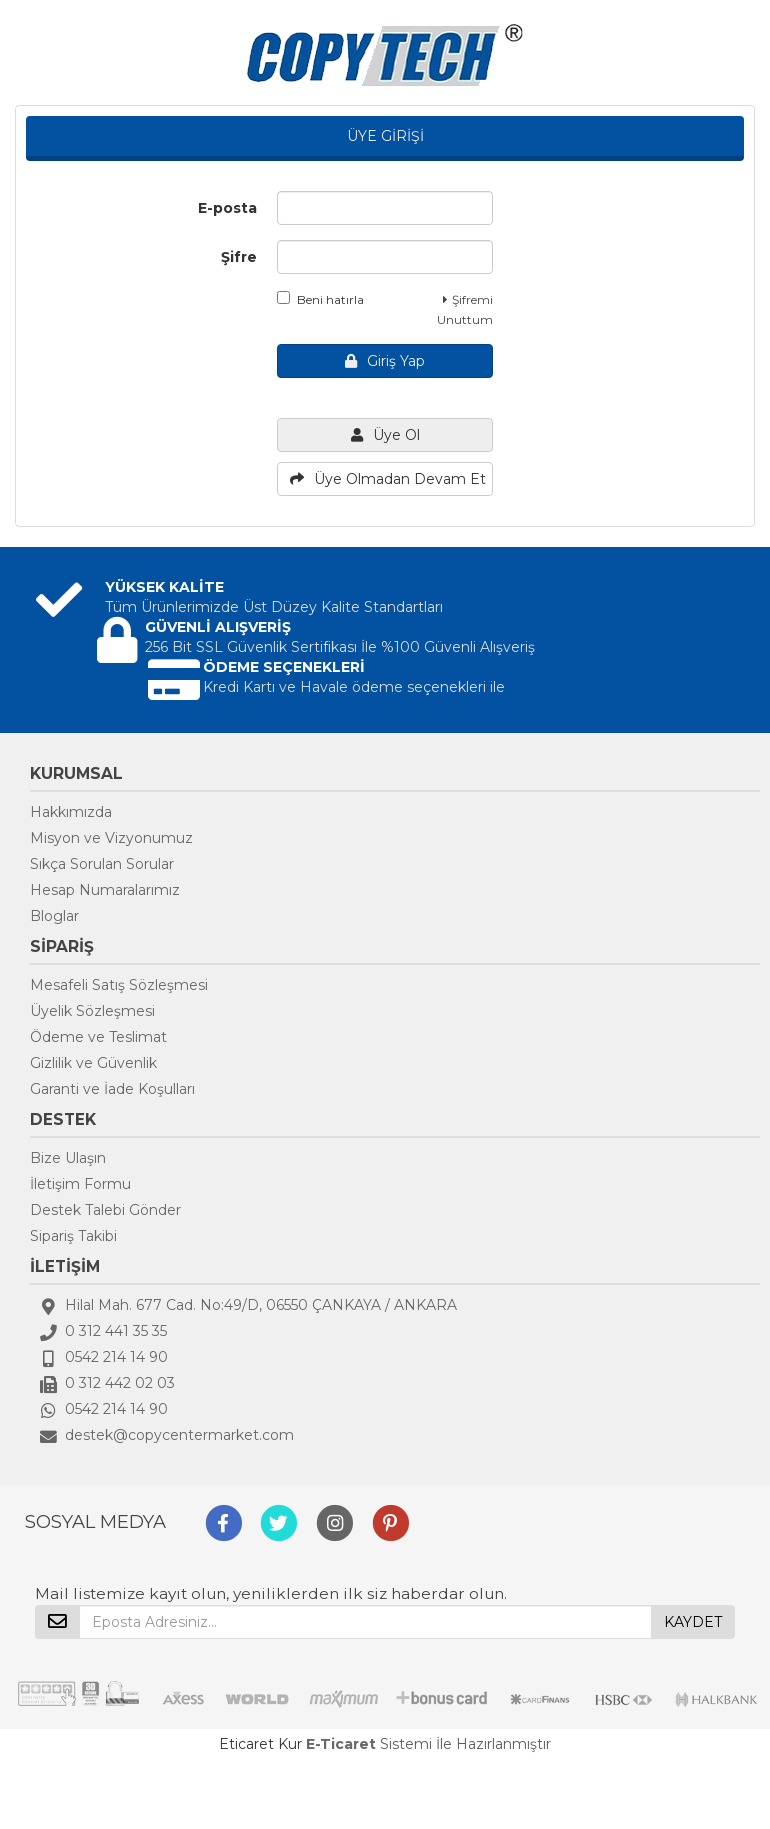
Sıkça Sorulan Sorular (102, 864)
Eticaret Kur (260, 1744)
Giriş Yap (385, 361)
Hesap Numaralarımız (105, 890)
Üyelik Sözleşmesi (92, 1011)
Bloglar (54, 916)
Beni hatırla (320, 299)
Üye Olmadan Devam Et (388, 479)
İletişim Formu (80, 1184)
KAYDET (693, 1622)
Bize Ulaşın (68, 1158)
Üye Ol (385, 435)
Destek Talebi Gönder (105, 1210)
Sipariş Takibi (73, 1236)
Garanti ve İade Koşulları (112, 1089)
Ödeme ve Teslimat (98, 1037)
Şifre (239, 257)
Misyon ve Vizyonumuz (111, 838)
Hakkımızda (71, 812)
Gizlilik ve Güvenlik (93, 1063)
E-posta (227, 208)
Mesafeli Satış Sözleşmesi (119, 985)
